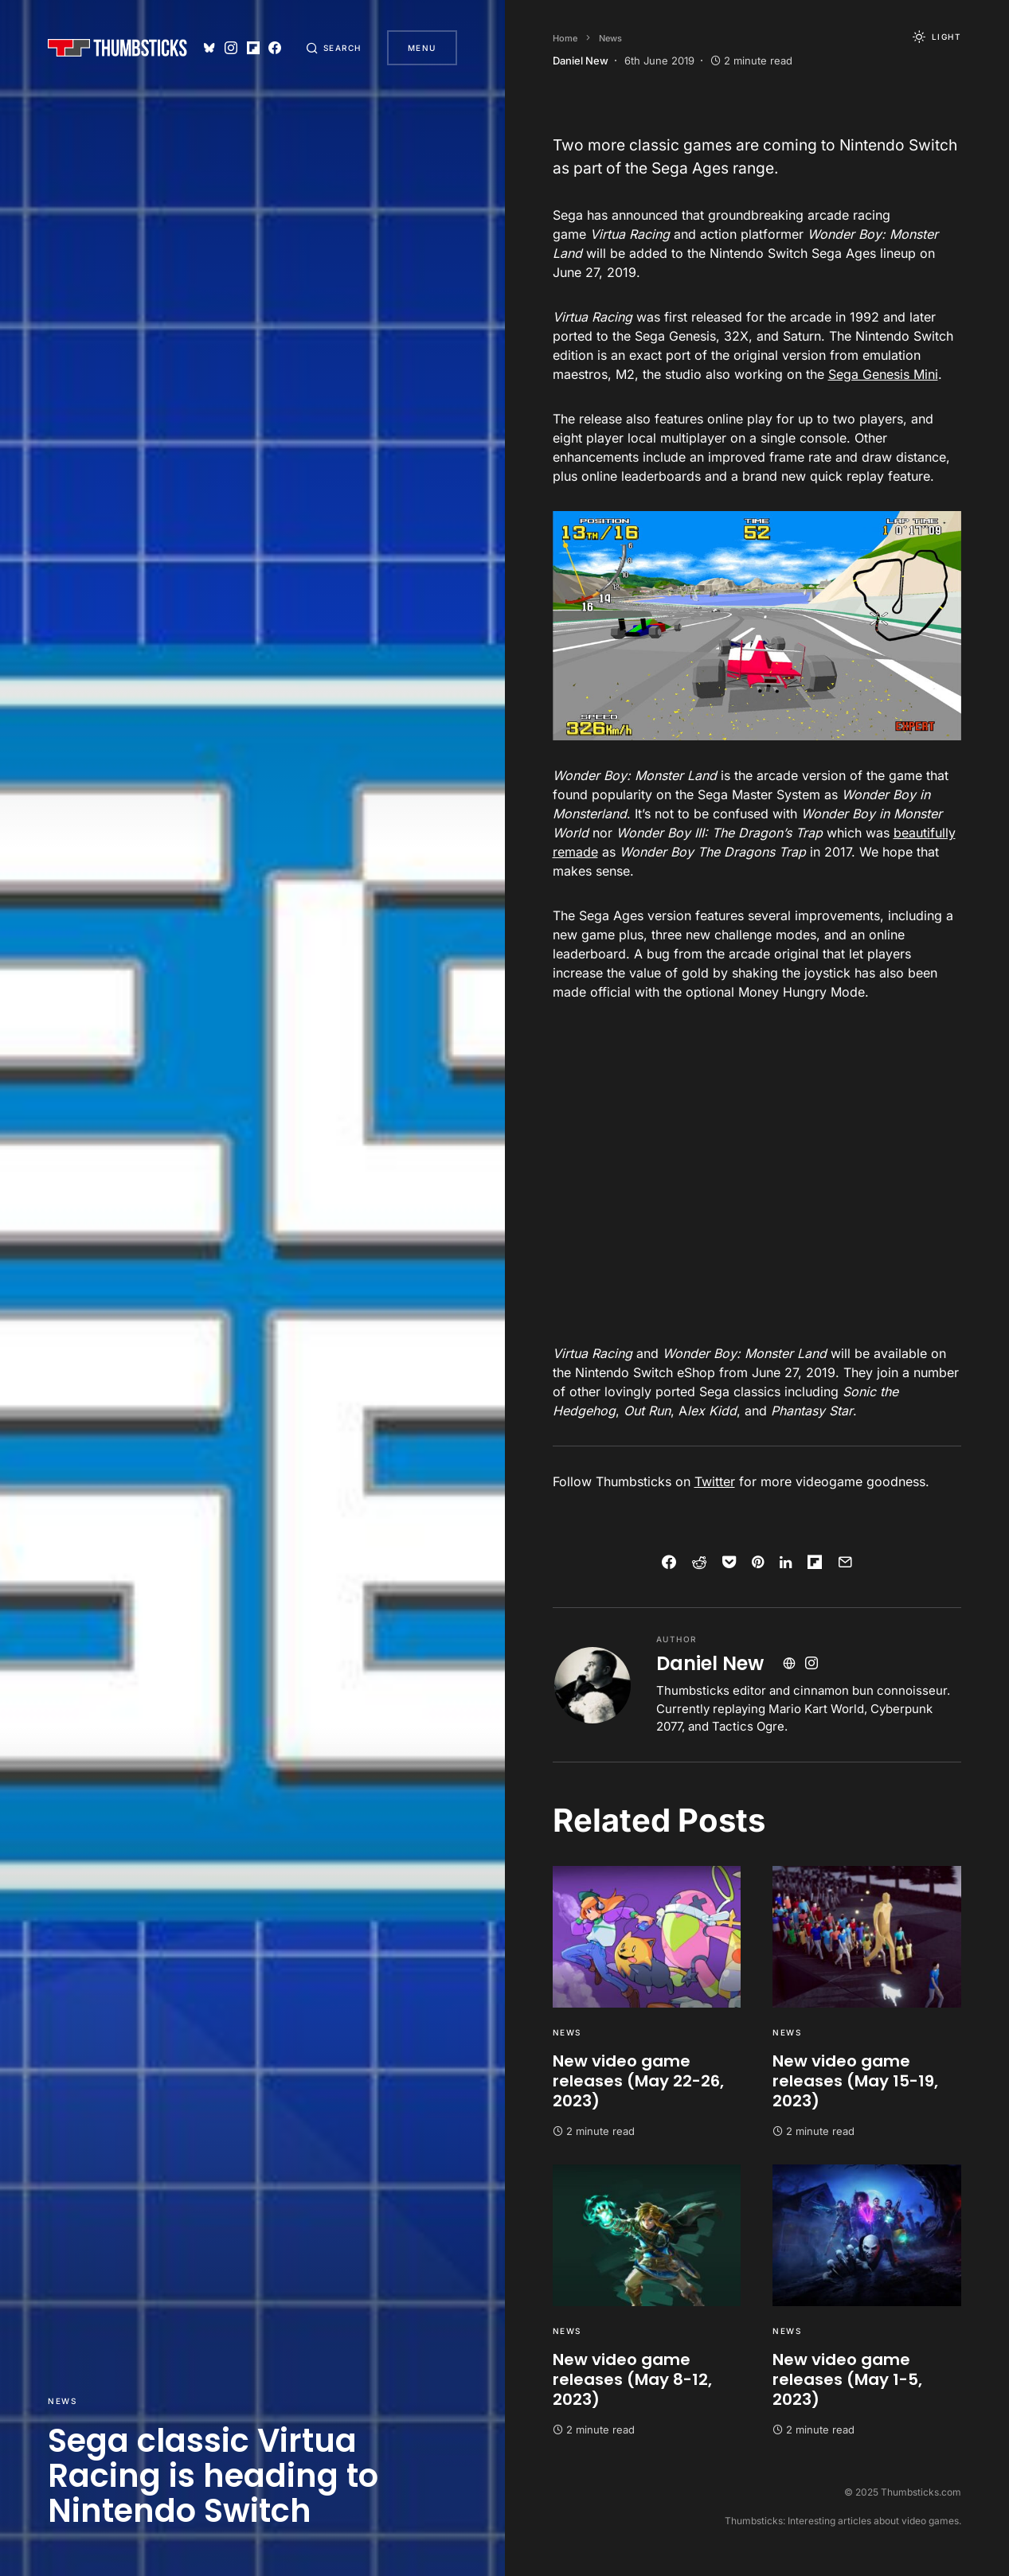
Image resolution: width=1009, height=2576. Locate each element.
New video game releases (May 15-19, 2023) (855, 2081)
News (62, 2401)
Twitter (714, 1481)
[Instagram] (231, 47)
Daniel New (710, 1663)
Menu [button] (422, 48)
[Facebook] (274, 47)
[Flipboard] (252, 47)
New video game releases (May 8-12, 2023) (632, 2379)
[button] (334, 47)
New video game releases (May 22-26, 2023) (638, 2081)
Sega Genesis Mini (883, 374)
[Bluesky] (208, 47)
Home (565, 38)
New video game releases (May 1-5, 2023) (847, 2379)
